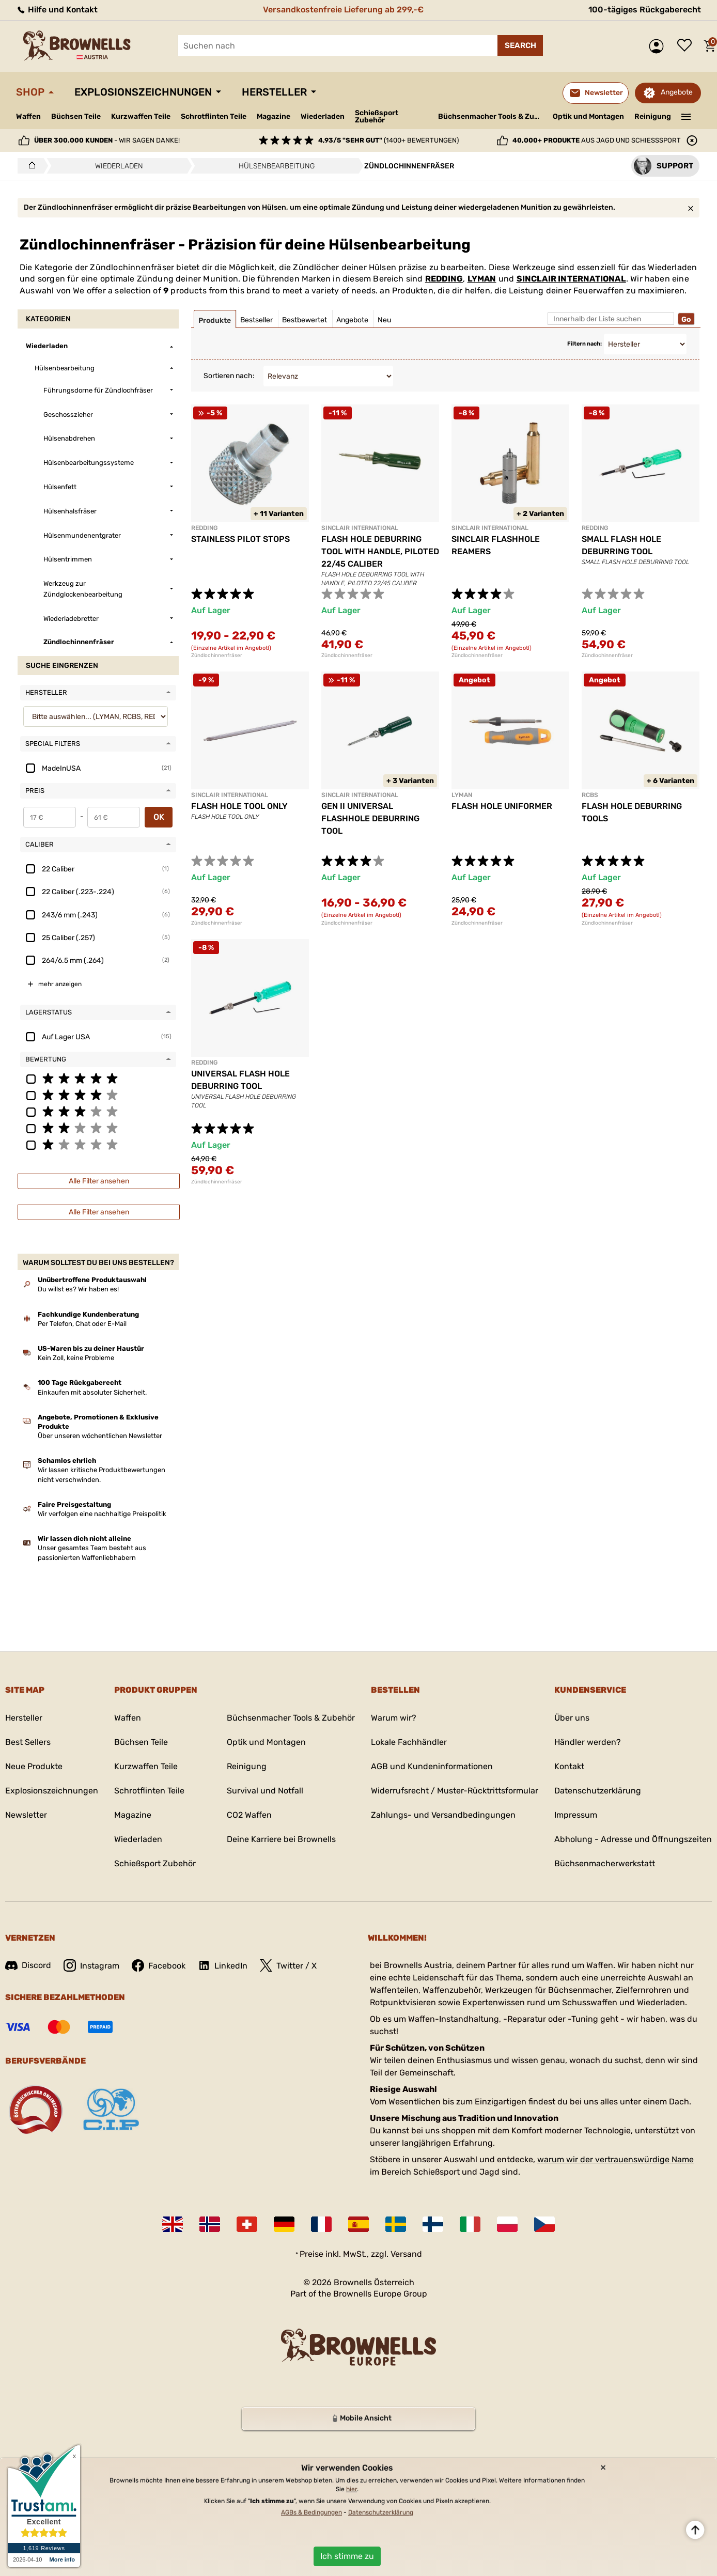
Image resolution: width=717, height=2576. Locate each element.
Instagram (91, 1965)
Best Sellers (28, 1742)
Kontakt (569, 1766)
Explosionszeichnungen (143, 92)
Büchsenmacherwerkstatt (604, 1863)
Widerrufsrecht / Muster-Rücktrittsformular (454, 1791)
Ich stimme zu (347, 2556)
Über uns (571, 1718)
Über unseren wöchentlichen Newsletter (100, 1436)
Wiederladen (323, 116)
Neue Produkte (34, 1766)
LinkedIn (222, 1965)
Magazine (273, 116)
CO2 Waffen (249, 1815)
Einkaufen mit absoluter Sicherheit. (92, 1392)
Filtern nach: (584, 343)
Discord (28, 1965)
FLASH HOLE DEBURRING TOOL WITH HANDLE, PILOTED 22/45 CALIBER (380, 551)
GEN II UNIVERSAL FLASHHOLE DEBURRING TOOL (370, 818)
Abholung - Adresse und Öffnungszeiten (633, 1839)
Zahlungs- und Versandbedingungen (443, 1815)
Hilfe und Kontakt (57, 9)
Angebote (677, 92)
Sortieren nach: (229, 375)
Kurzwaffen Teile (140, 116)
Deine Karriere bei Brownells (281, 1839)
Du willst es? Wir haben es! (78, 1289)
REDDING (444, 279)
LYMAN (481, 279)
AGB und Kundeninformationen (432, 1766)
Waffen (28, 116)
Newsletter (26, 1815)
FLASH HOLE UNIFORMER (501, 806)
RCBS (590, 795)
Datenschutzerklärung (597, 1791)
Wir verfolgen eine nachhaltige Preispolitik (102, 1514)
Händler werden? (587, 1742)
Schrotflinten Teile (213, 116)
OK (158, 817)
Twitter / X (288, 1965)
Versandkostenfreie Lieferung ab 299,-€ (343, 9)
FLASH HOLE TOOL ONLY (239, 806)
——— (686, 116)
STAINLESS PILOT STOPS (240, 539)
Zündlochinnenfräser (216, 655)
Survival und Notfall (265, 1791)
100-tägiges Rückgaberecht (644, 9)
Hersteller (274, 92)
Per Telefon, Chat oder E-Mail (82, 1324)
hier (351, 2489)
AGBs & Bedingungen (311, 2512)
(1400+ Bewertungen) (388, 140)
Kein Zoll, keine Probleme (76, 1358)
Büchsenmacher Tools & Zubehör (491, 116)
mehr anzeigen (60, 984)
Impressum (575, 1815)
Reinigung (652, 116)
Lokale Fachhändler (409, 1742)
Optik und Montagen (588, 116)
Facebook (158, 1965)
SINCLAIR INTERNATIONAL (571, 279)
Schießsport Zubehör (376, 117)
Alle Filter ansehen (99, 1181)
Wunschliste (687, 46)
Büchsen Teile (76, 116)
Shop (30, 92)
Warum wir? (393, 1718)
